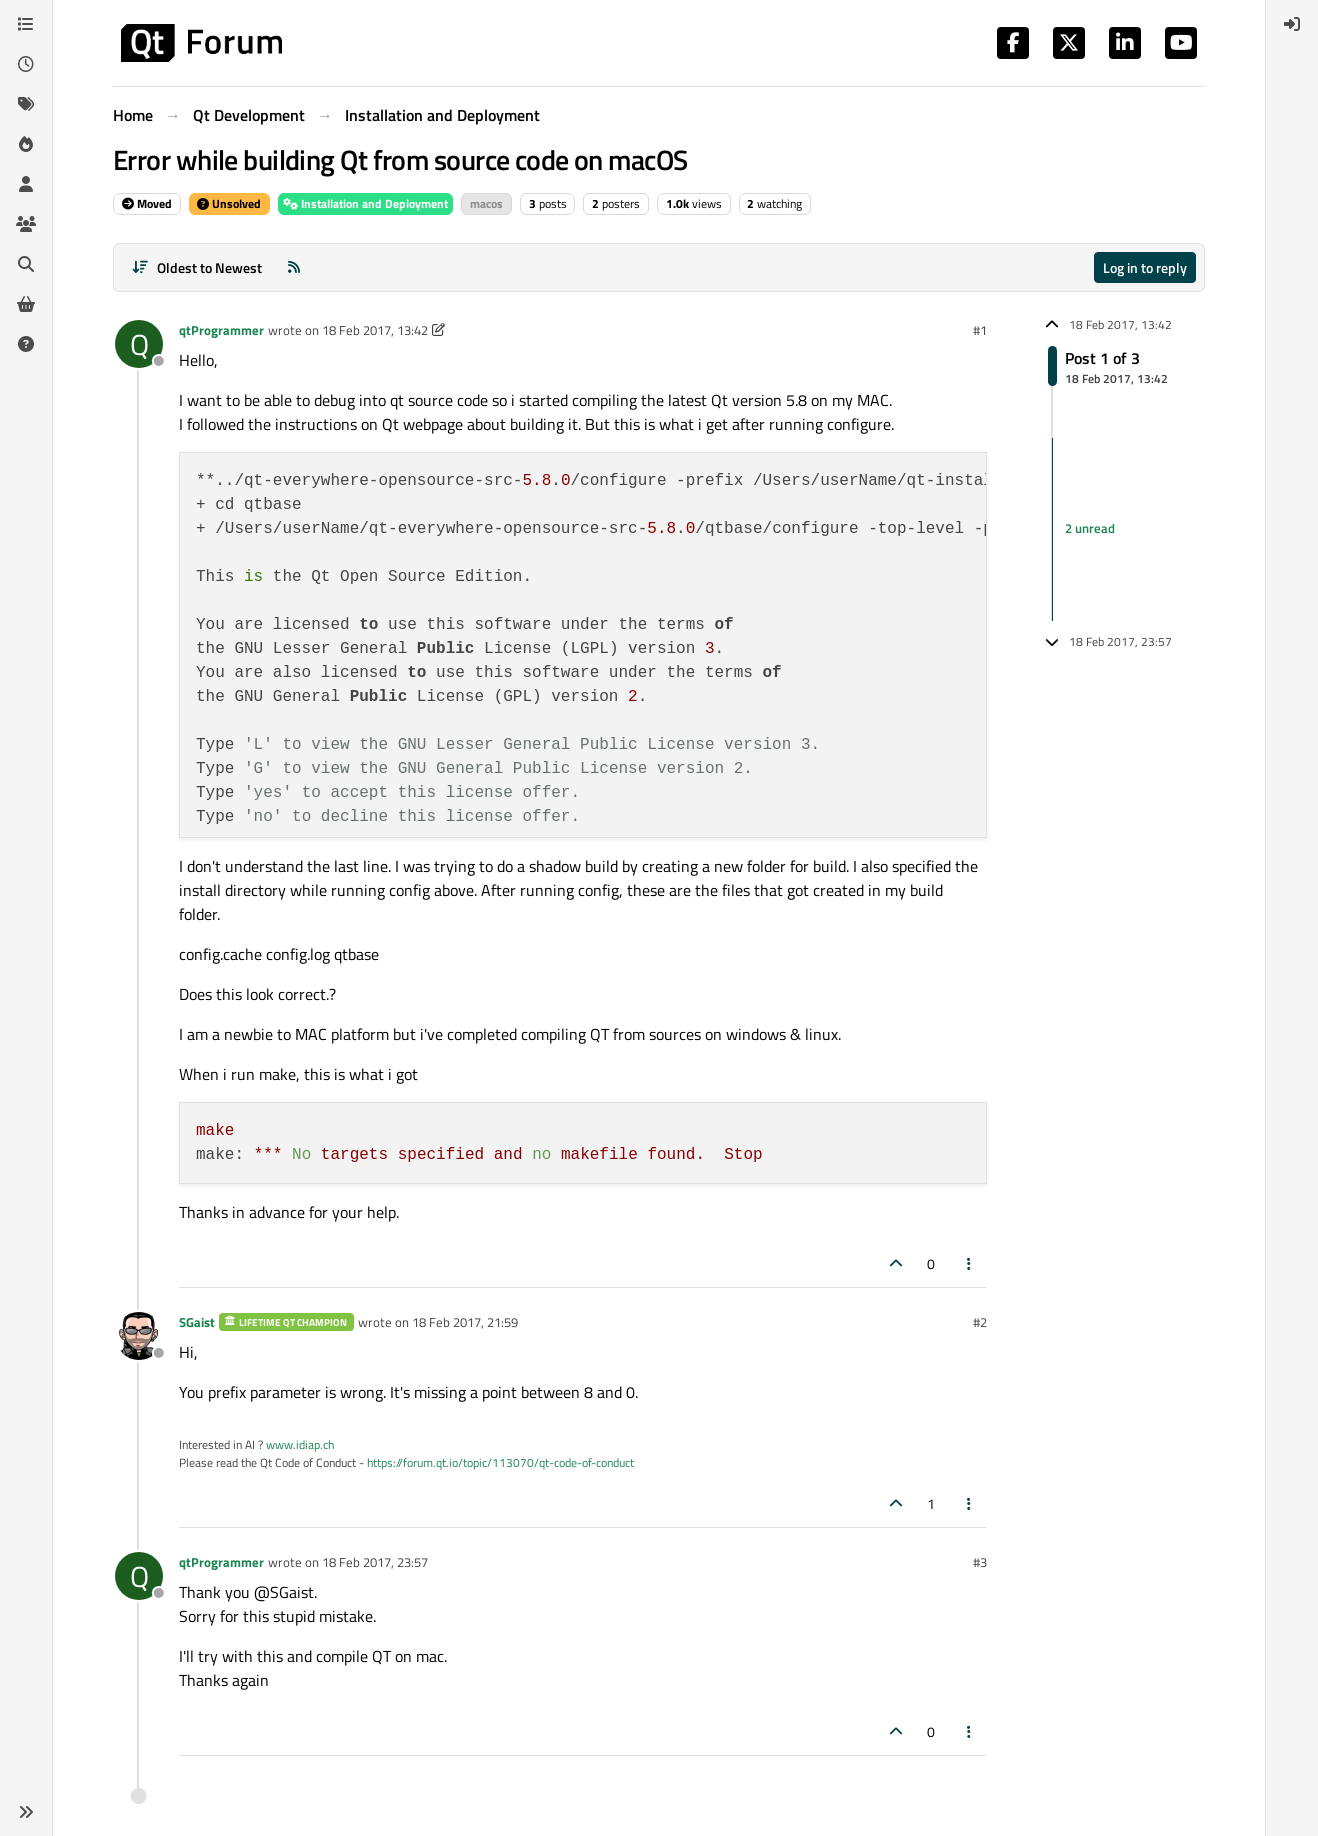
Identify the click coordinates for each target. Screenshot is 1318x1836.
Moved (147, 203)
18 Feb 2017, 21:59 (465, 1322)
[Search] (26, 264)
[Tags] (26, 104)
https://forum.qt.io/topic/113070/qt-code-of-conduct (500, 1462)
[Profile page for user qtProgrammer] (139, 344)
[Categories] (26, 24)
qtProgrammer (221, 330)
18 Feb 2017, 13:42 (375, 330)
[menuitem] (1292, 24)
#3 (980, 1562)
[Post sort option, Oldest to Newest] (196, 267)
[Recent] (26, 64)
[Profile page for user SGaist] (139, 1336)
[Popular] (26, 144)
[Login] (1292, 24)
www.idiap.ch (300, 1444)
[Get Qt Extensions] (26, 304)
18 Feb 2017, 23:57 (375, 1562)
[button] (26, 1812)
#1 (980, 330)
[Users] (26, 184)
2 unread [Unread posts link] (1090, 529)
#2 (980, 1322)
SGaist (197, 1322)
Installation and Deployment (365, 203)
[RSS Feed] (294, 267)
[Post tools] (970, 1263)
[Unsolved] (26, 344)
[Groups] (26, 224)
